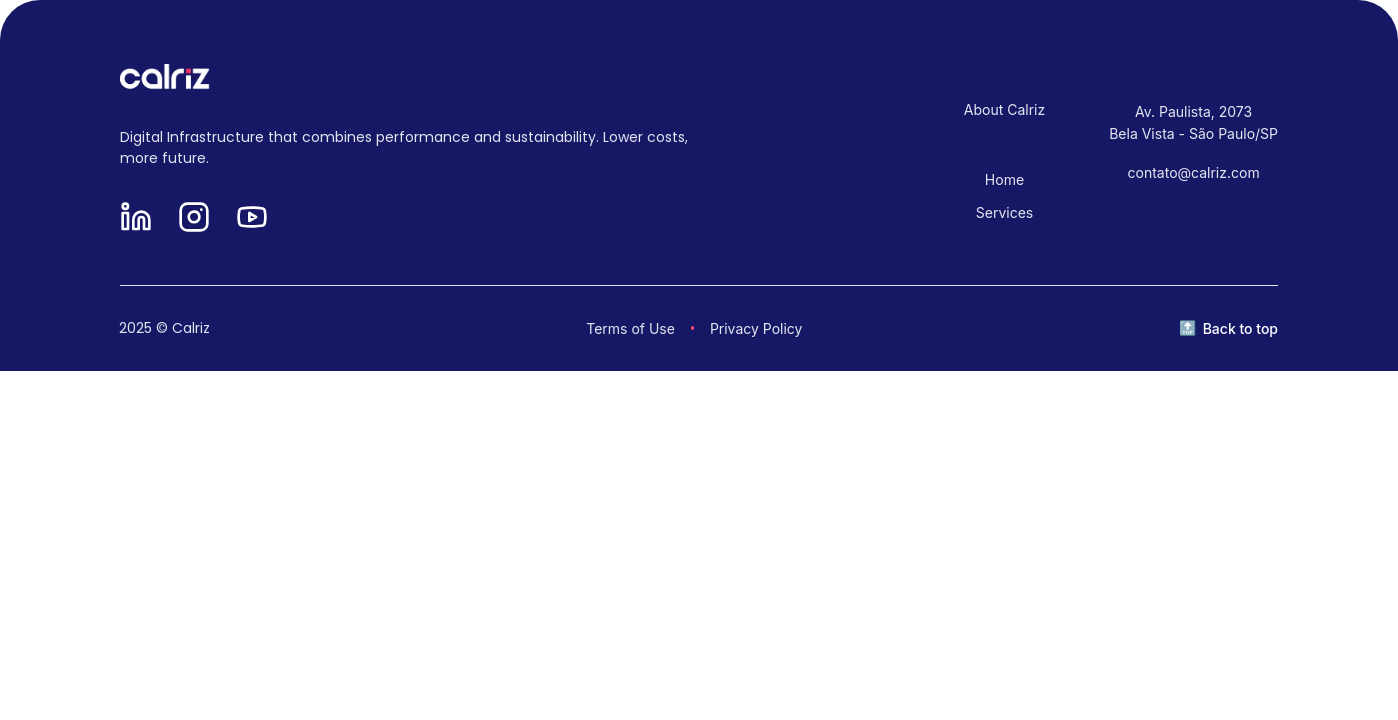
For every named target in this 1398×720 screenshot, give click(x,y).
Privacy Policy (756, 328)
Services (1004, 212)
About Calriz (1004, 109)
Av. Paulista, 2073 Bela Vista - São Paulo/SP (1193, 122)
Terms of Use (630, 328)
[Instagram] (194, 218)
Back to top (1240, 328)
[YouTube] (252, 218)
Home (1004, 179)
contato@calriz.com (1194, 172)
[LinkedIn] (136, 218)
